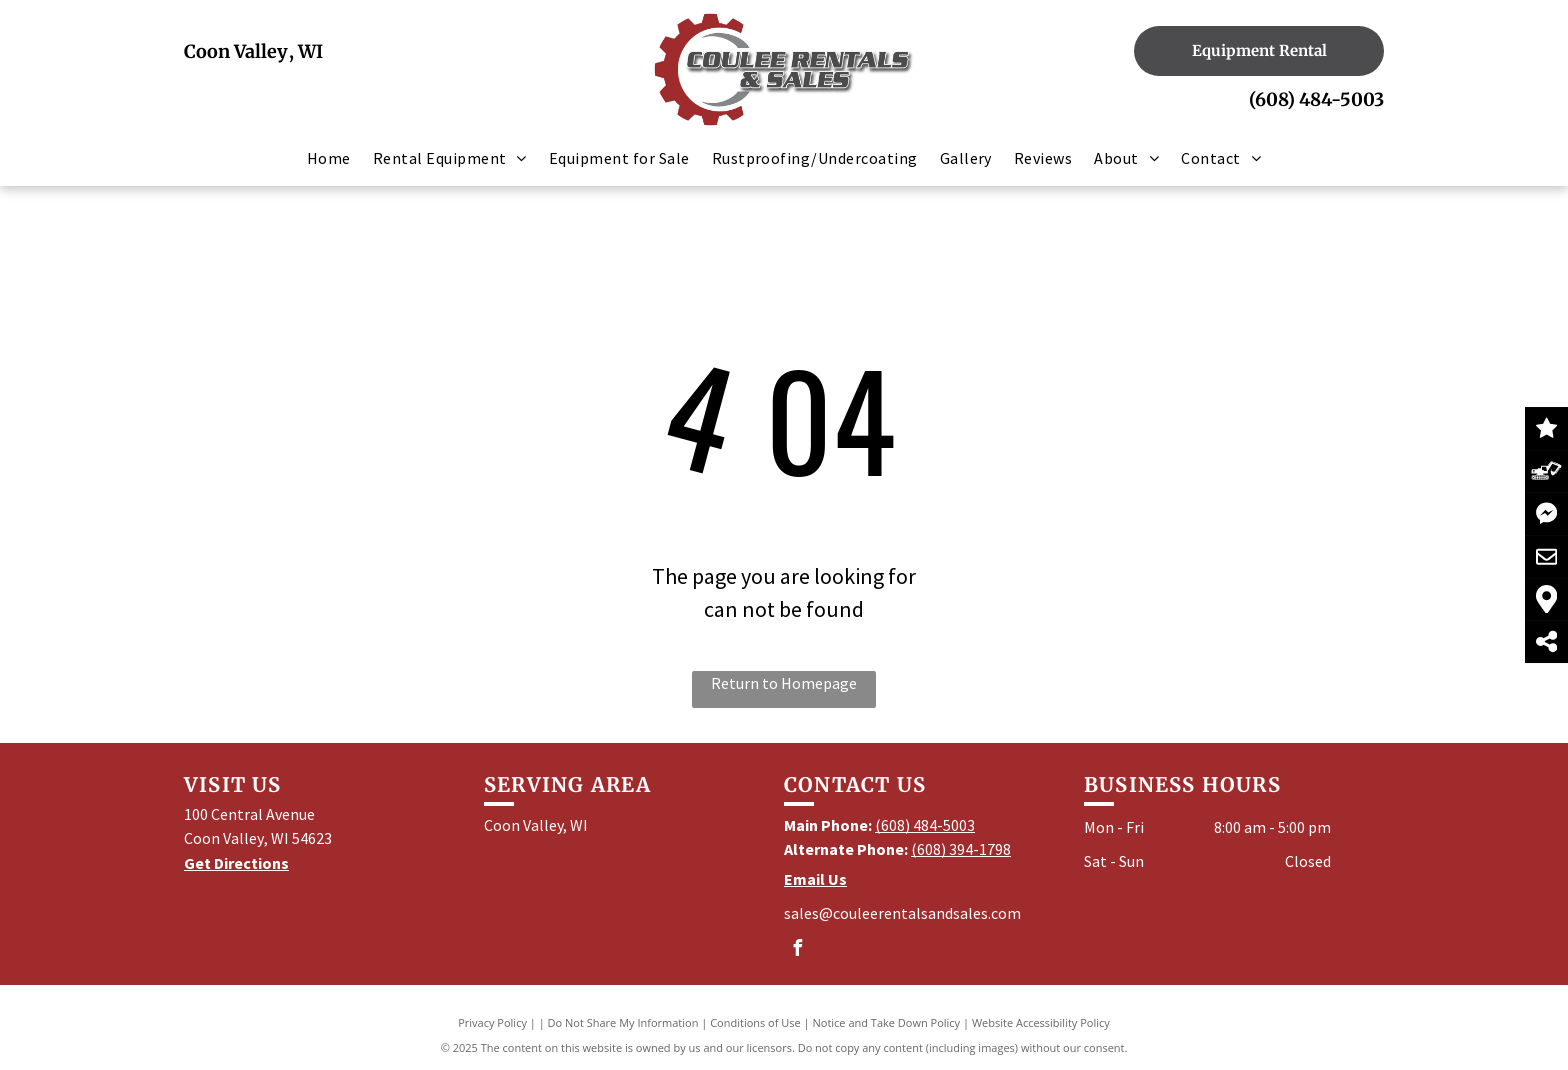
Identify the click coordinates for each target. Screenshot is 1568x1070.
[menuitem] (329, 158)
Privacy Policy (492, 1022)
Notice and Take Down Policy (887, 1022)
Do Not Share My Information (623, 1022)
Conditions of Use (755, 1022)
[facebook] (797, 950)
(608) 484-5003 (1316, 99)
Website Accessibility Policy (1041, 1022)
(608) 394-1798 (961, 849)
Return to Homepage (784, 683)
